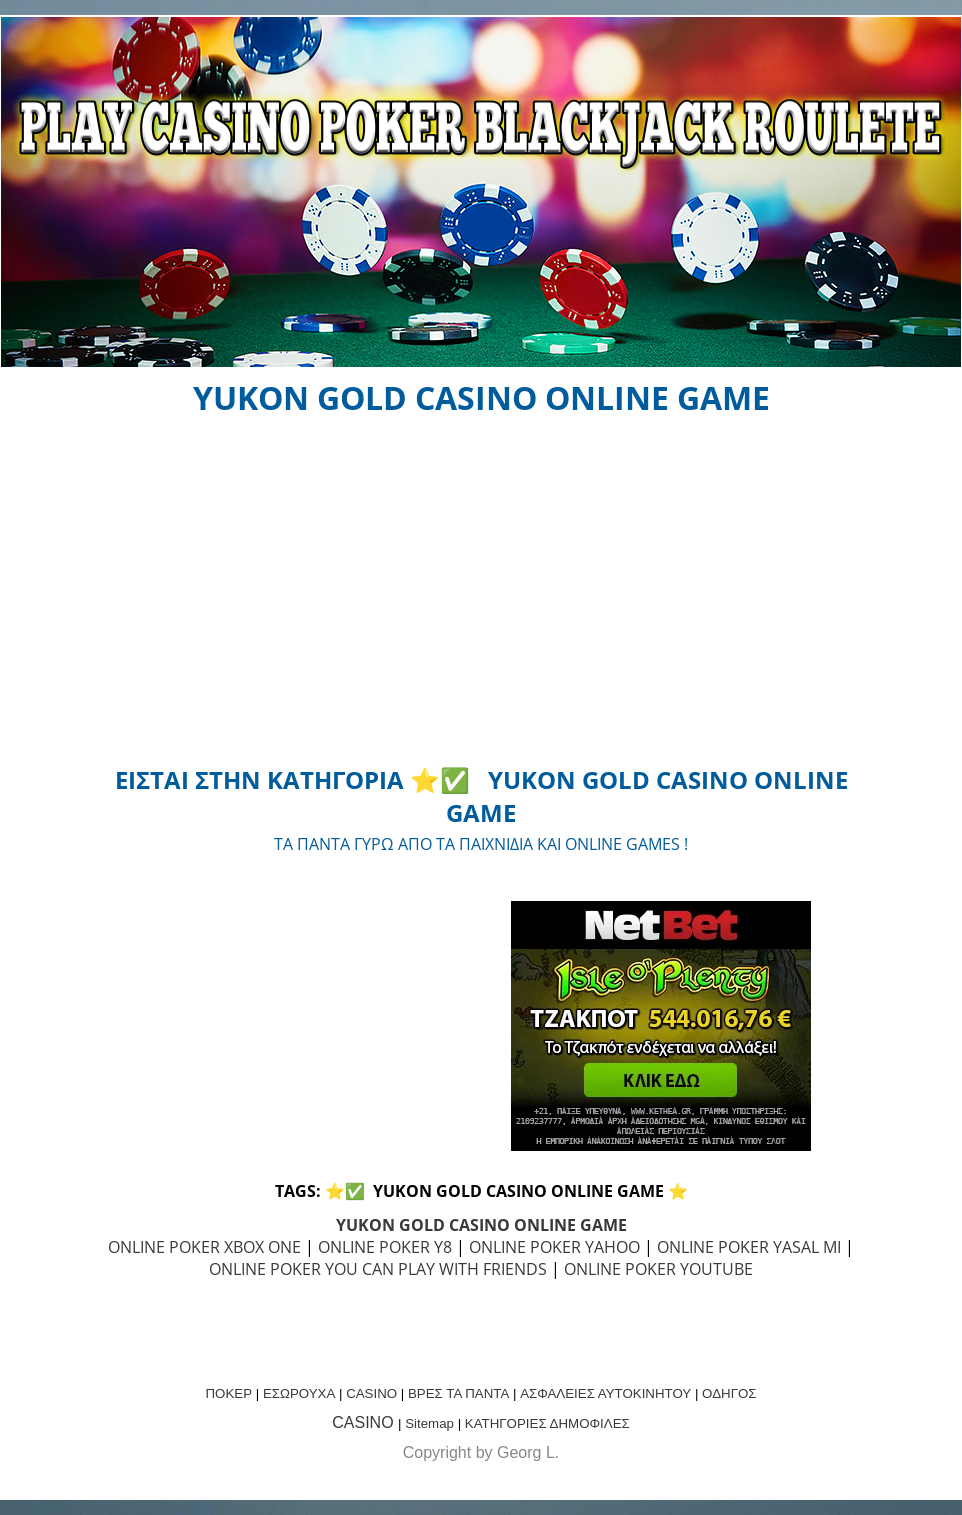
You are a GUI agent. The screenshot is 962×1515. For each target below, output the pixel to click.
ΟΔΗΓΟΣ (729, 1393)
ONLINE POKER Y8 (385, 1247)
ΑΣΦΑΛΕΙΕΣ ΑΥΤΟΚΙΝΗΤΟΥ (605, 1393)
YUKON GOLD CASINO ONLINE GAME (481, 1225)
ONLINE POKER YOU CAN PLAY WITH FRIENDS (378, 1269)
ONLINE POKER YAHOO (554, 1247)
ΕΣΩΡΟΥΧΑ (299, 1393)
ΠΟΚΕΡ (228, 1393)
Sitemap (429, 1423)
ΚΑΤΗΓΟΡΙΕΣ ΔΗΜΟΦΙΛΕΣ (547, 1423)
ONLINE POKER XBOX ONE (204, 1247)
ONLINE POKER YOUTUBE (658, 1269)
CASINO (371, 1393)
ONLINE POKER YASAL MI (749, 1247)
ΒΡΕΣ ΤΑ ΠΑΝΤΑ (458, 1393)
